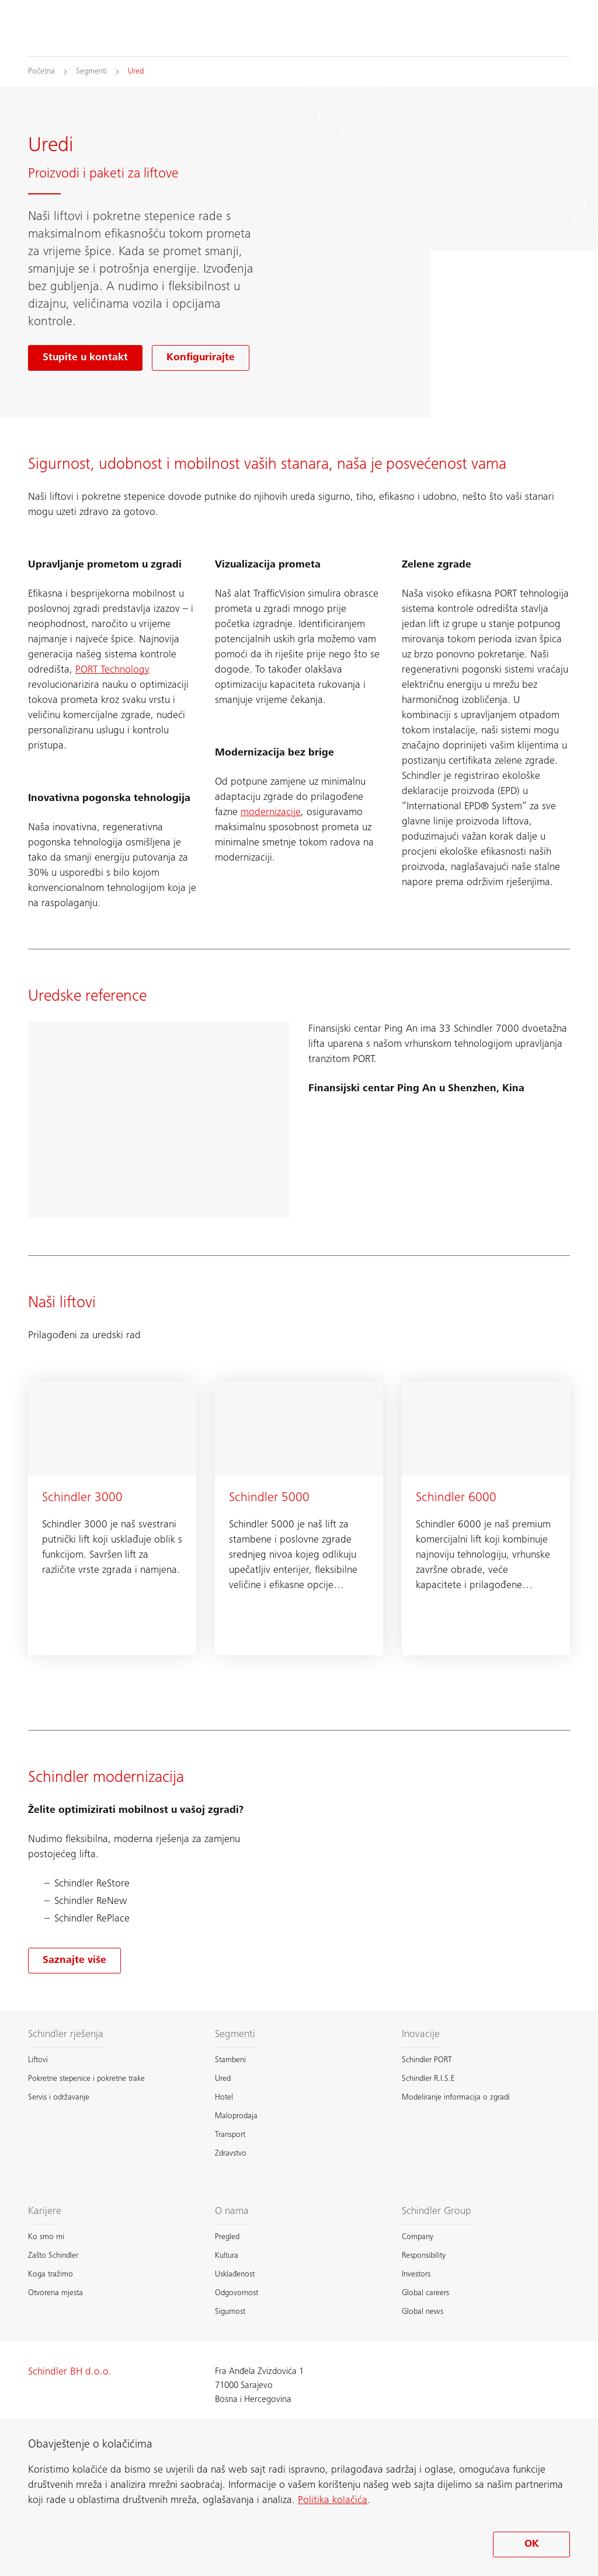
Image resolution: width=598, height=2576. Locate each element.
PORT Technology (112, 670)
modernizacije (271, 812)
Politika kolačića (332, 2500)
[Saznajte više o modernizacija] (74, 1960)
